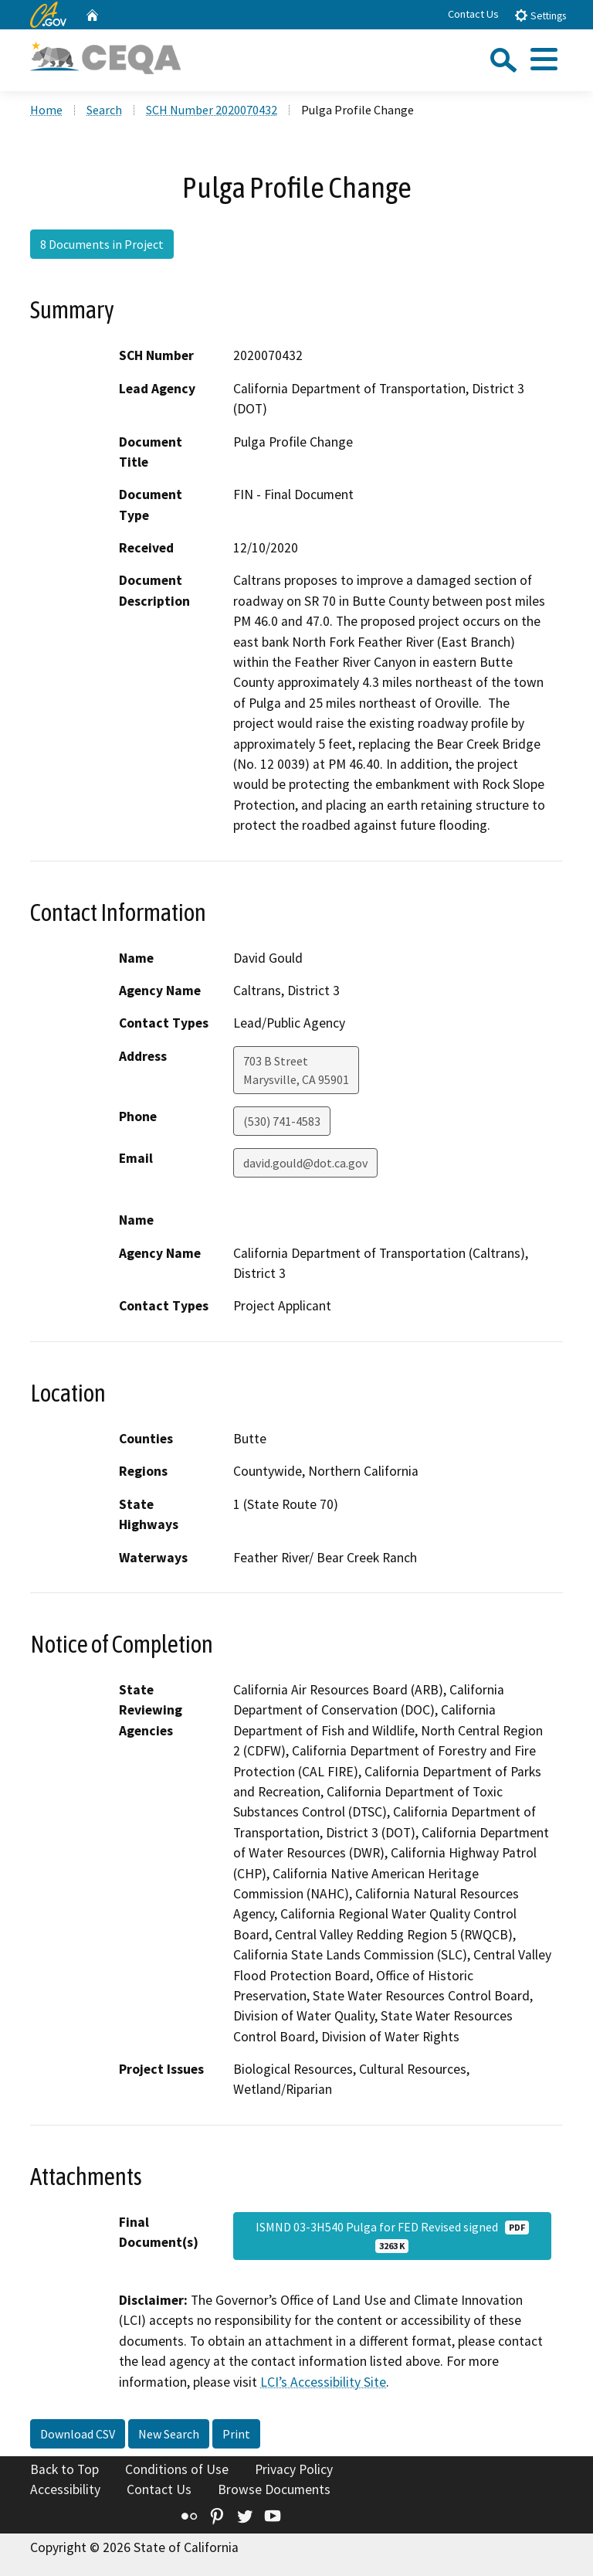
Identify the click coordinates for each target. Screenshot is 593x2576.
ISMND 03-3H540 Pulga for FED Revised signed (392, 2236)
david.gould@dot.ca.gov (305, 1163)
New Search (168, 2434)
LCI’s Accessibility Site (323, 2382)
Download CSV (77, 2434)
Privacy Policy (294, 2469)
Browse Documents (274, 2489)
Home (46, 109)
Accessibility (65, 2489)
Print (236, 2434)
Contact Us (473, 14)
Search (104, 109)
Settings (540, 15)
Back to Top (64, 2469)
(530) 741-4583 (281, 1121)
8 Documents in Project (102, 244)
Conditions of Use (177, 2469)
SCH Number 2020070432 (211, 109)
